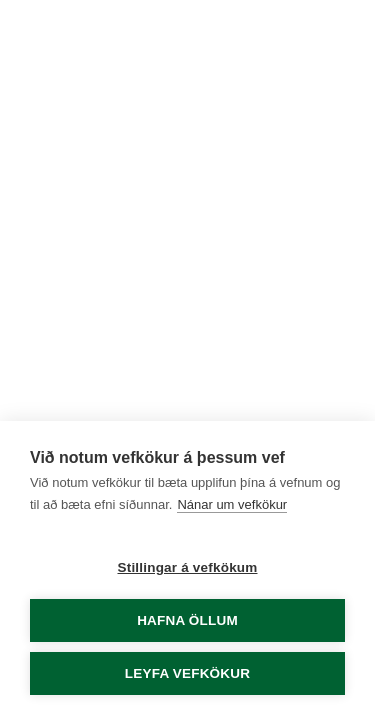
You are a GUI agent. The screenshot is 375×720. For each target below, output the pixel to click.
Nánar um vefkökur (232, 504)
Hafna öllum (187, 620)
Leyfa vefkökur (187, 673)
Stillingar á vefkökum (188, 567)
